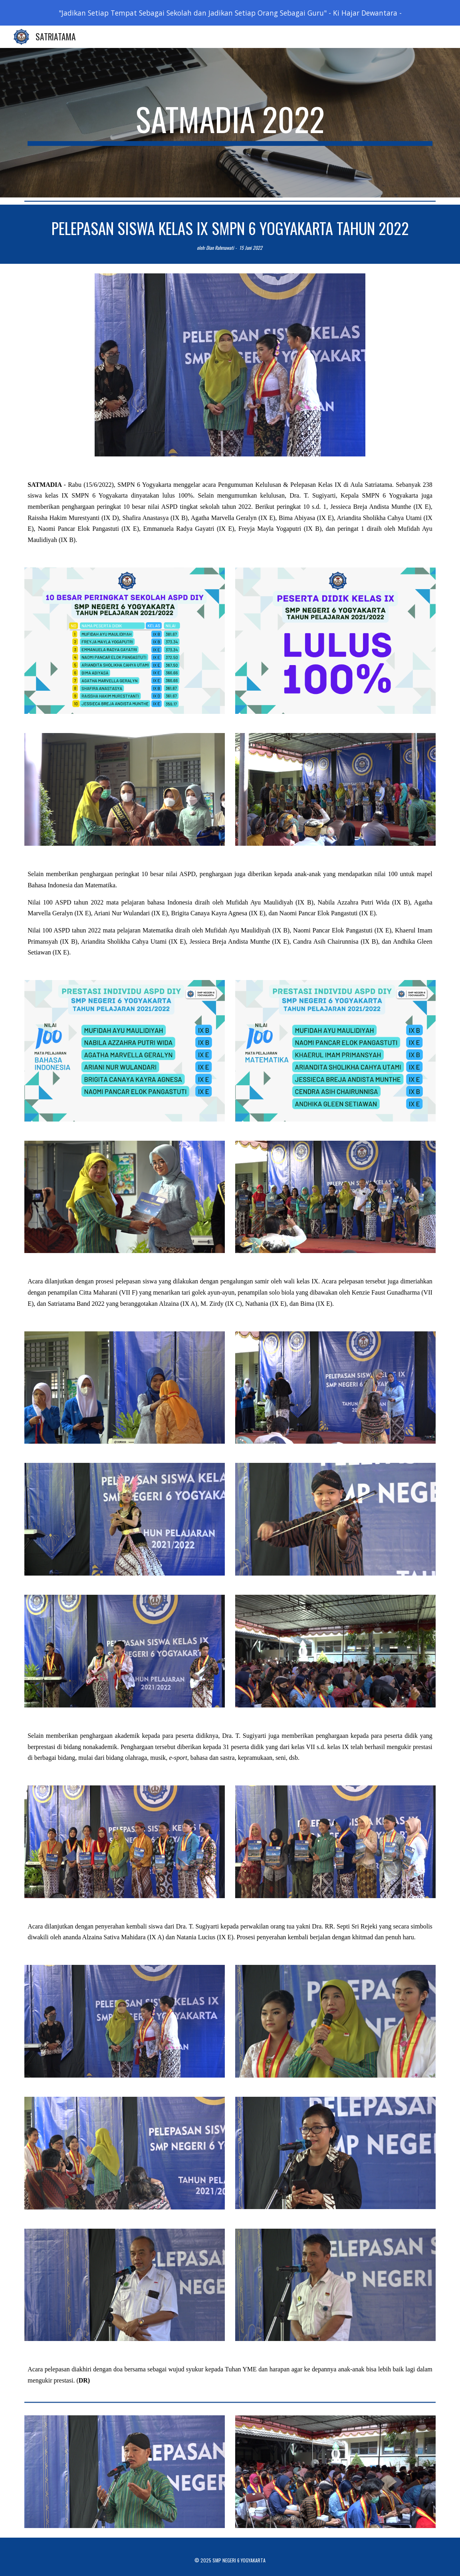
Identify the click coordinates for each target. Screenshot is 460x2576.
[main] (230, 122)
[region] (230, 13)
